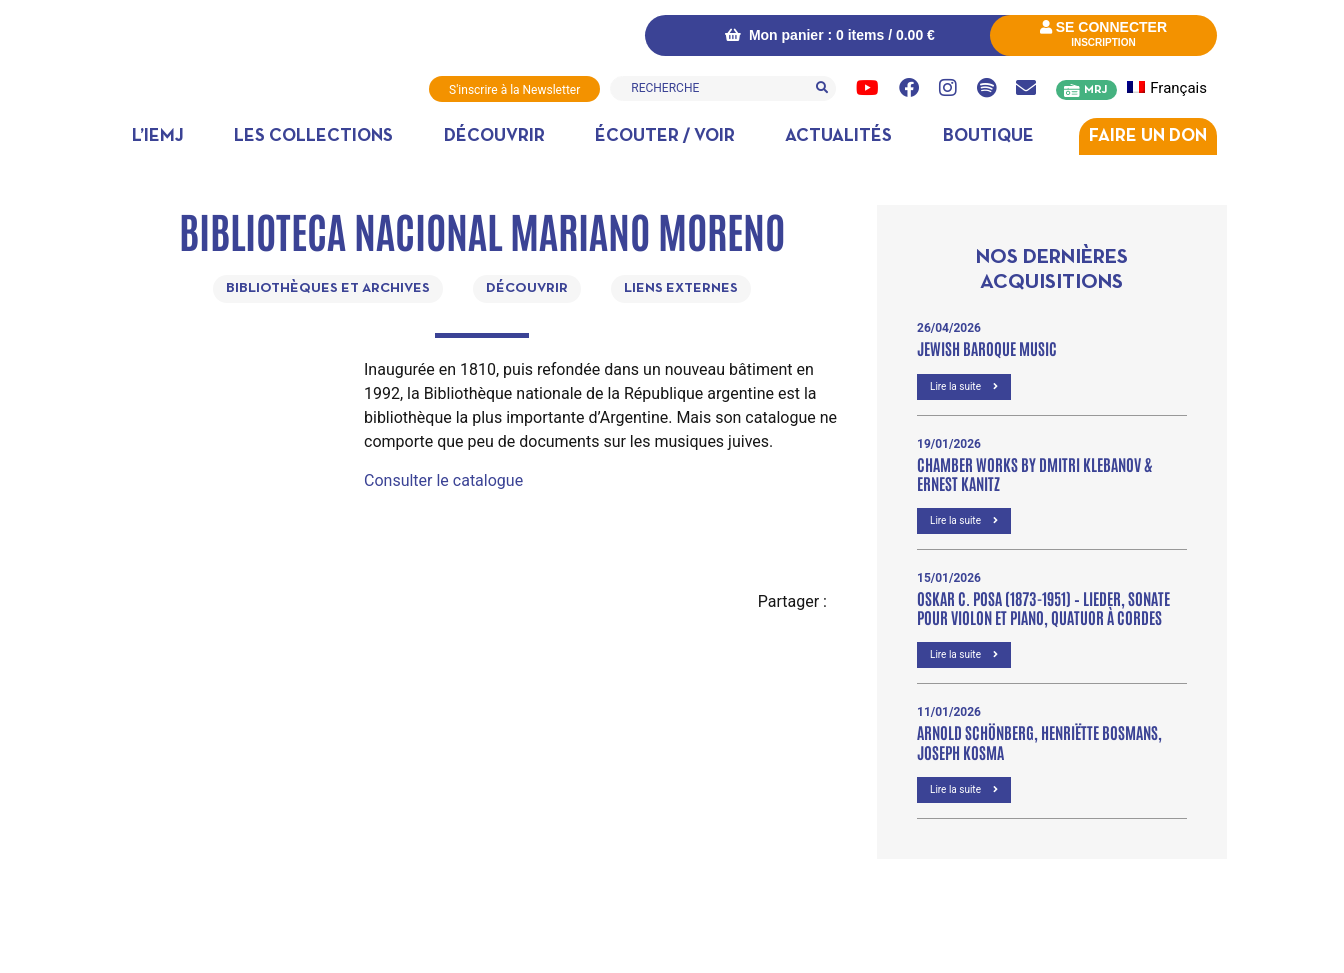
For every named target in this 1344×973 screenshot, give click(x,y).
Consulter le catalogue (443, 480)
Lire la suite (964, 386)
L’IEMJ (158, 136)
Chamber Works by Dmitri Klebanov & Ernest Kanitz (1034, 473)
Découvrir (494, 136)
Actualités (838, 136)
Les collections (313, 136)
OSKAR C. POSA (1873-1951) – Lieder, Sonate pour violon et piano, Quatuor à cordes (1043, 607)
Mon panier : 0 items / (830, 35)
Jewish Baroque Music (987, 348)
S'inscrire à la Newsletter (514, 90)
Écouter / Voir (665, 136)
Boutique (988, 136)
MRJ (1095, 90)
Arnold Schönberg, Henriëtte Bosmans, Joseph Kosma (1039, 741)
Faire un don (1148, 136)
